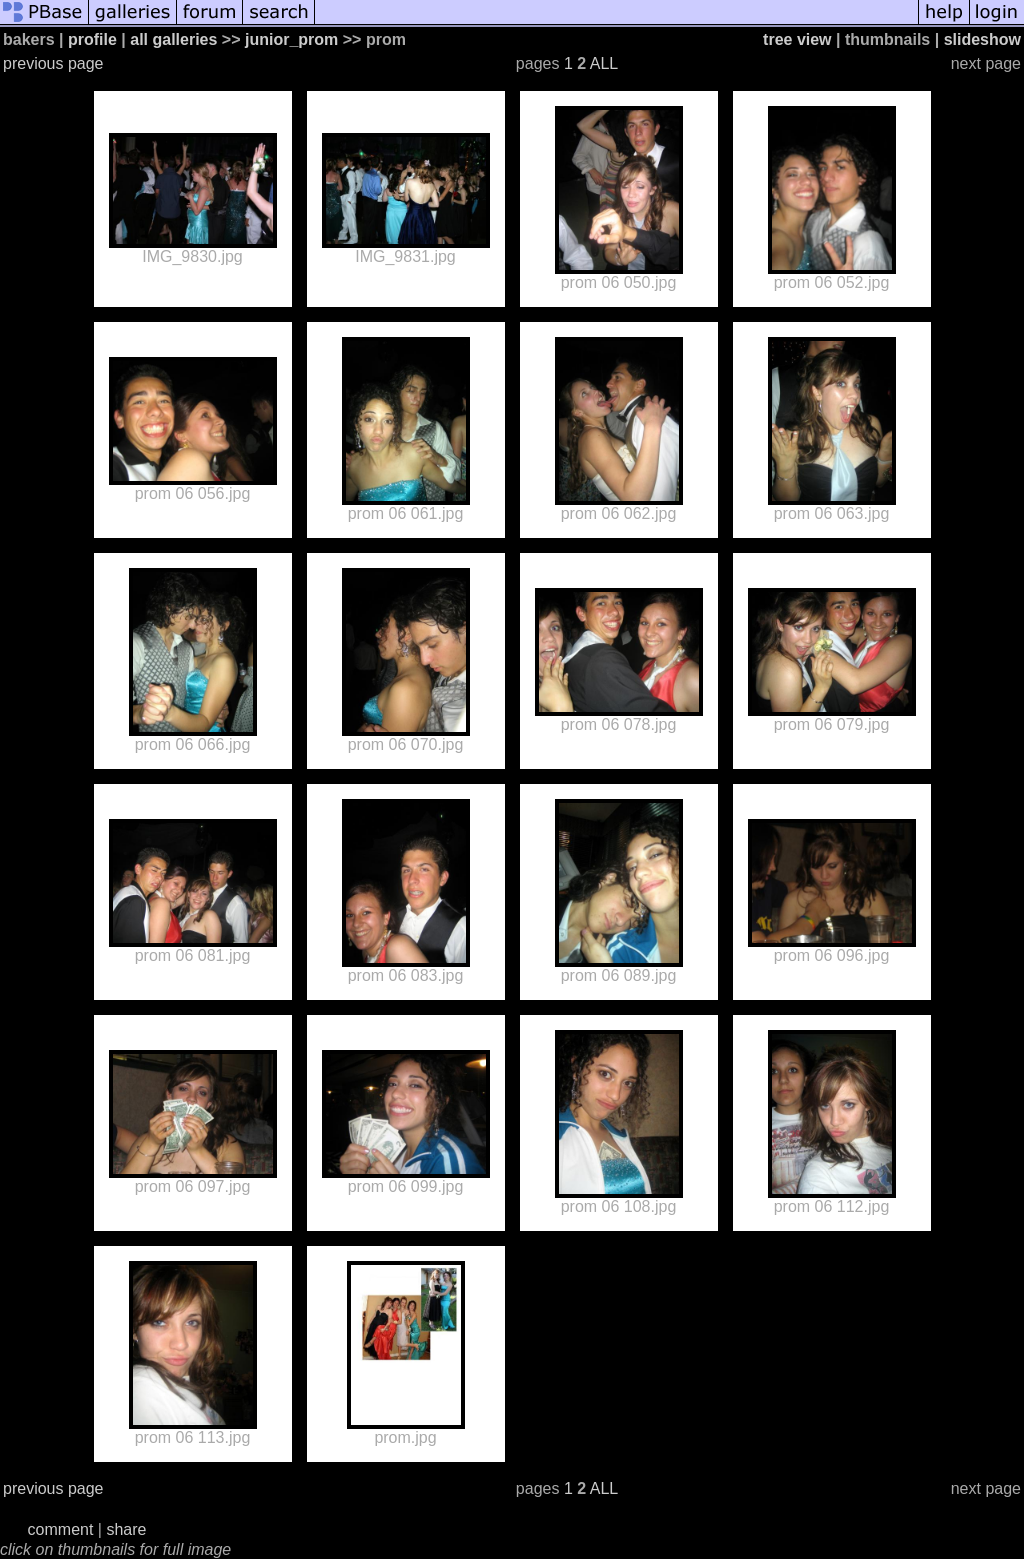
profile (92, 39)
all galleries (173, 39)
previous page (53, 63)
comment (61, 1529)
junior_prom (291, 39)
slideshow (982, 39)
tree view (797, 39)
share (126, 1529)
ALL (604, 63)
